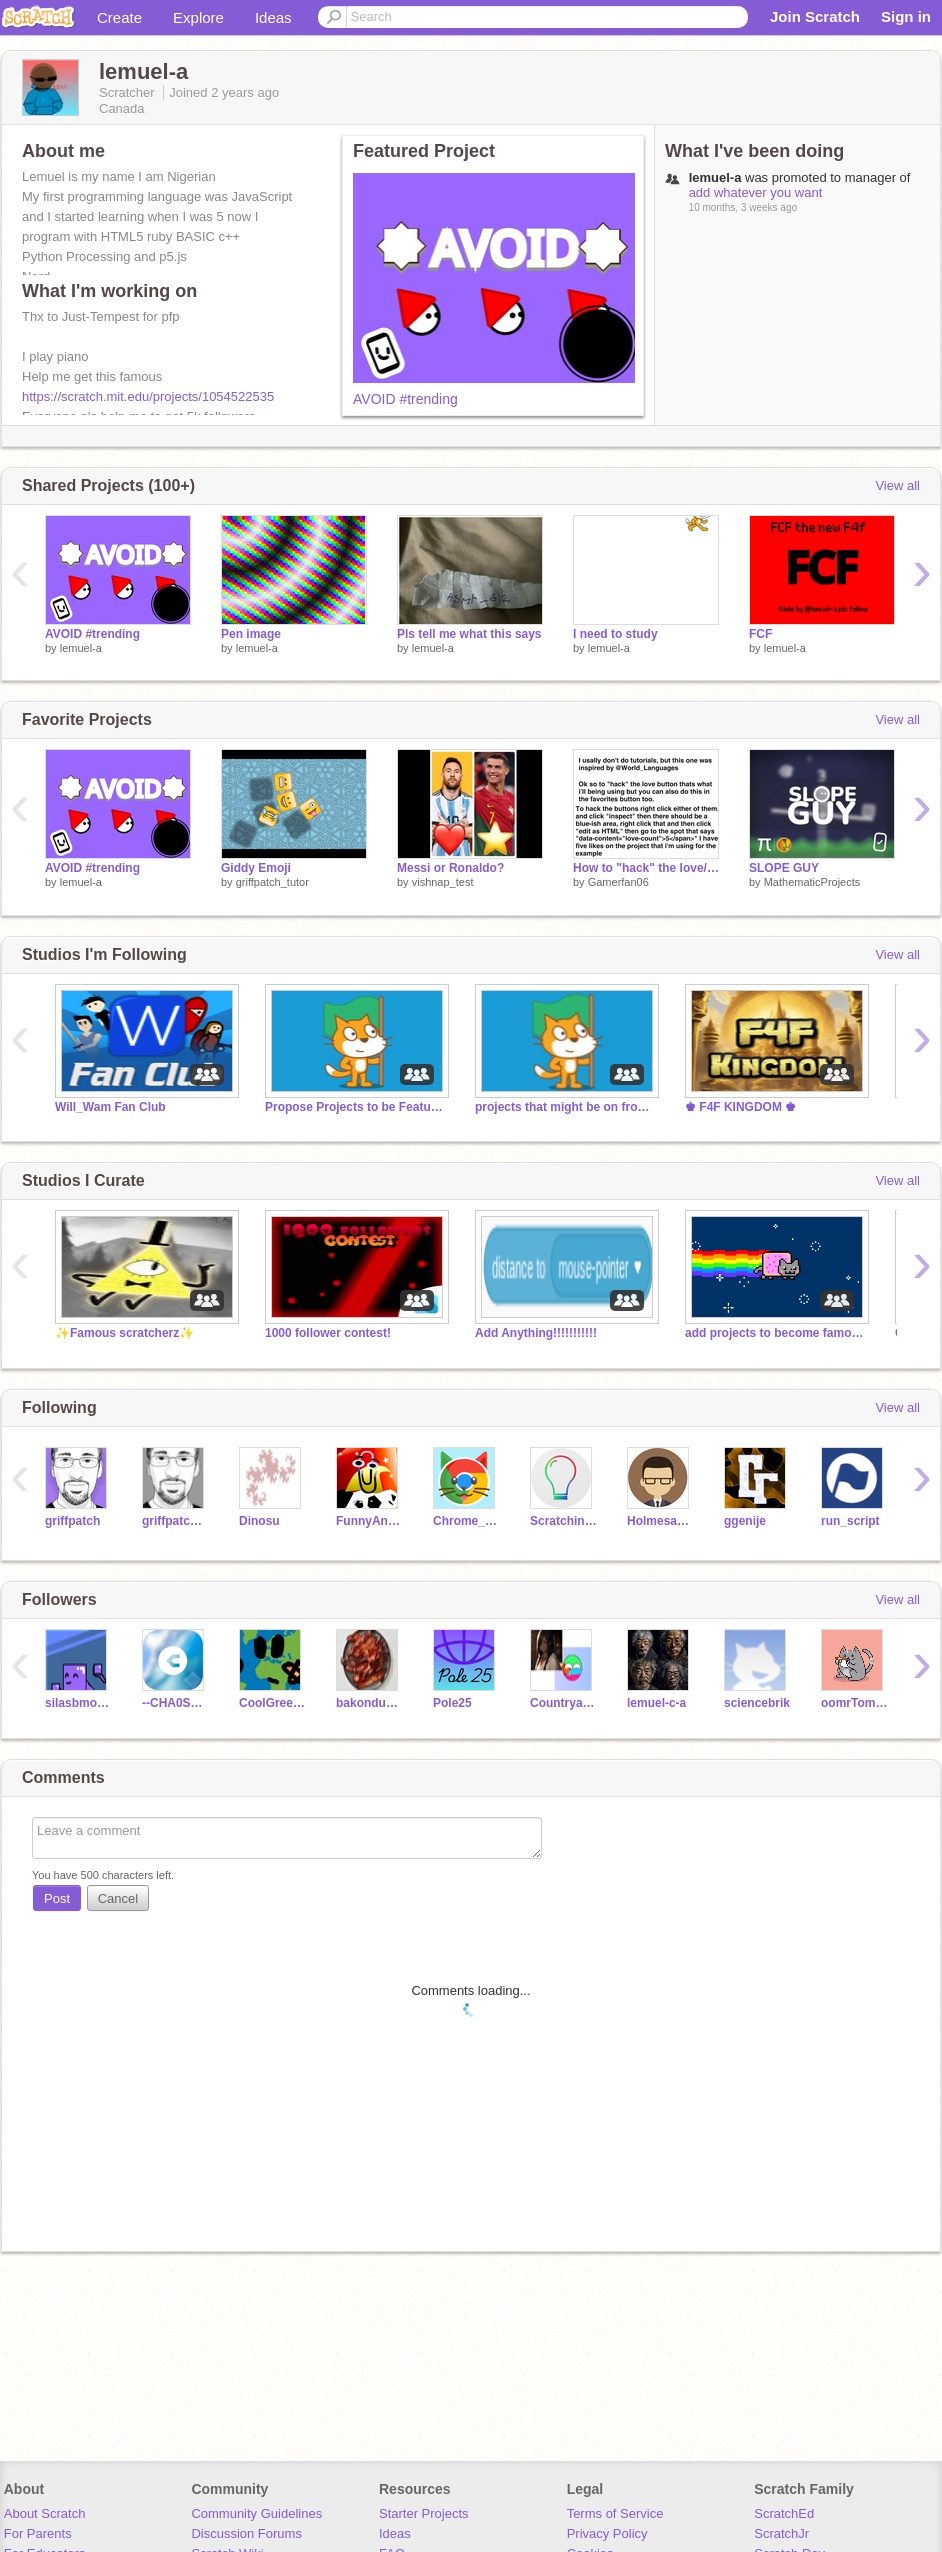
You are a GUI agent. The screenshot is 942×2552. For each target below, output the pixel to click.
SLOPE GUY (784, 868)
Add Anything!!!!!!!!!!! (536, 1333)
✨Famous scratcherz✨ (124, 1333)
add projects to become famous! (775, 1333)
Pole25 (452, 1703)
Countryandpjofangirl (563, 1703)
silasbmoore (78, 1703)
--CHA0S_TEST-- (175, 1703)
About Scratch (45, 2513)
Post (57, 1898)
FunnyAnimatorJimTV (369, 1521)
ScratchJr (781, 2533)
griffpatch (72, 1521)
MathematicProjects (812, 882)
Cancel (118, 1898)
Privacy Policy (607, 2533)
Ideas (273, 17)
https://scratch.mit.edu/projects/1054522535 (148, 396)
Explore (198, 17)
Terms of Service (615, 2513)
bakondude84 (369, 1703)
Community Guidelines (256, 2513)
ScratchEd (784, 2513)
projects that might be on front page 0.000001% (565, 1107)
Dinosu (259, 1521)
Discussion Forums (246, 2533)
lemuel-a (81, 648)
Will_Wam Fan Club (110, 1107)
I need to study (615, 634)
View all (897, 485)
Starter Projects (424, 2513)
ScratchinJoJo (563, 1521)
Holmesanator (660, 1521)
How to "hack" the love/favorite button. (646, 868)
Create (119, 17)
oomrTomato (854, 1703)
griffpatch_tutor (272, 882)
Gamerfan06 (618, 882)
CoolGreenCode (272, 1703)
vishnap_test (443, 882)
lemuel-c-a (656, 1703)
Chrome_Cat (466, 1521)
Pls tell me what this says (469, 634)
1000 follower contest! (328, 1333)
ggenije (745, 1521)
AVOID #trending (405, 399)
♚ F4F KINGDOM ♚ (740, 1107)
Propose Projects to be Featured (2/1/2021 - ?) (355, 1107)
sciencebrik (757, 1703)
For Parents (38, 2533)
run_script (850, 1521)
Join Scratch (815, 16)
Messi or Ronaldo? (450, 868)
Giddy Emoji (256, 868)
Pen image (251, 634)
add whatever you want (756, 192)
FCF (760, 634)
